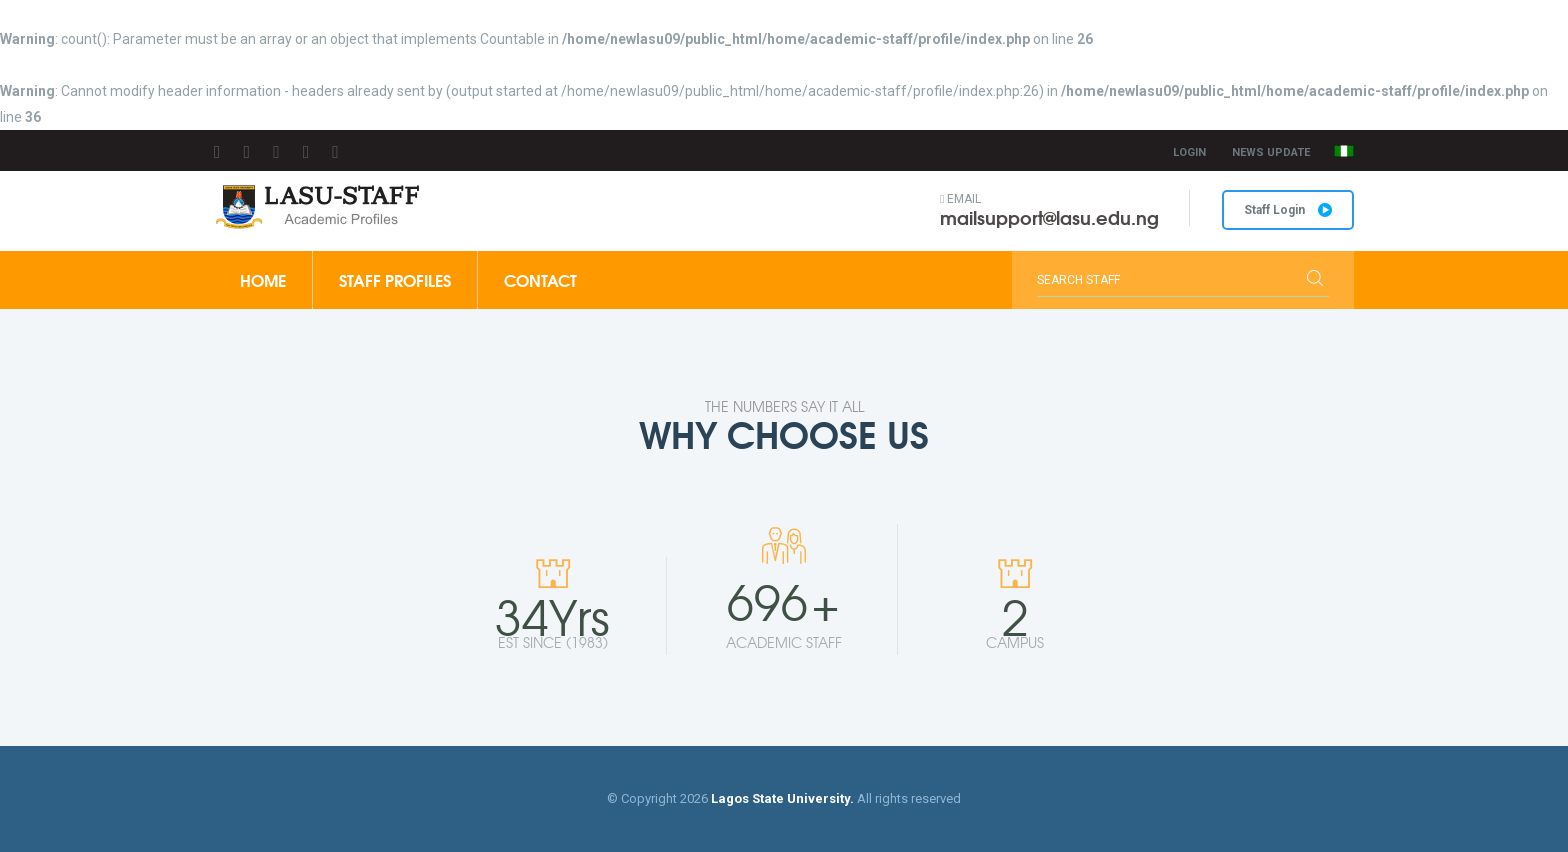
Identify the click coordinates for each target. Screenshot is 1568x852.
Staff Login (1288, 210)
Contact (540, 279)
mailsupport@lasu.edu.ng (1049, 217)
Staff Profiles (395, 279)
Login (1189, 152)
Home (263, 279)
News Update (1271, 152)
